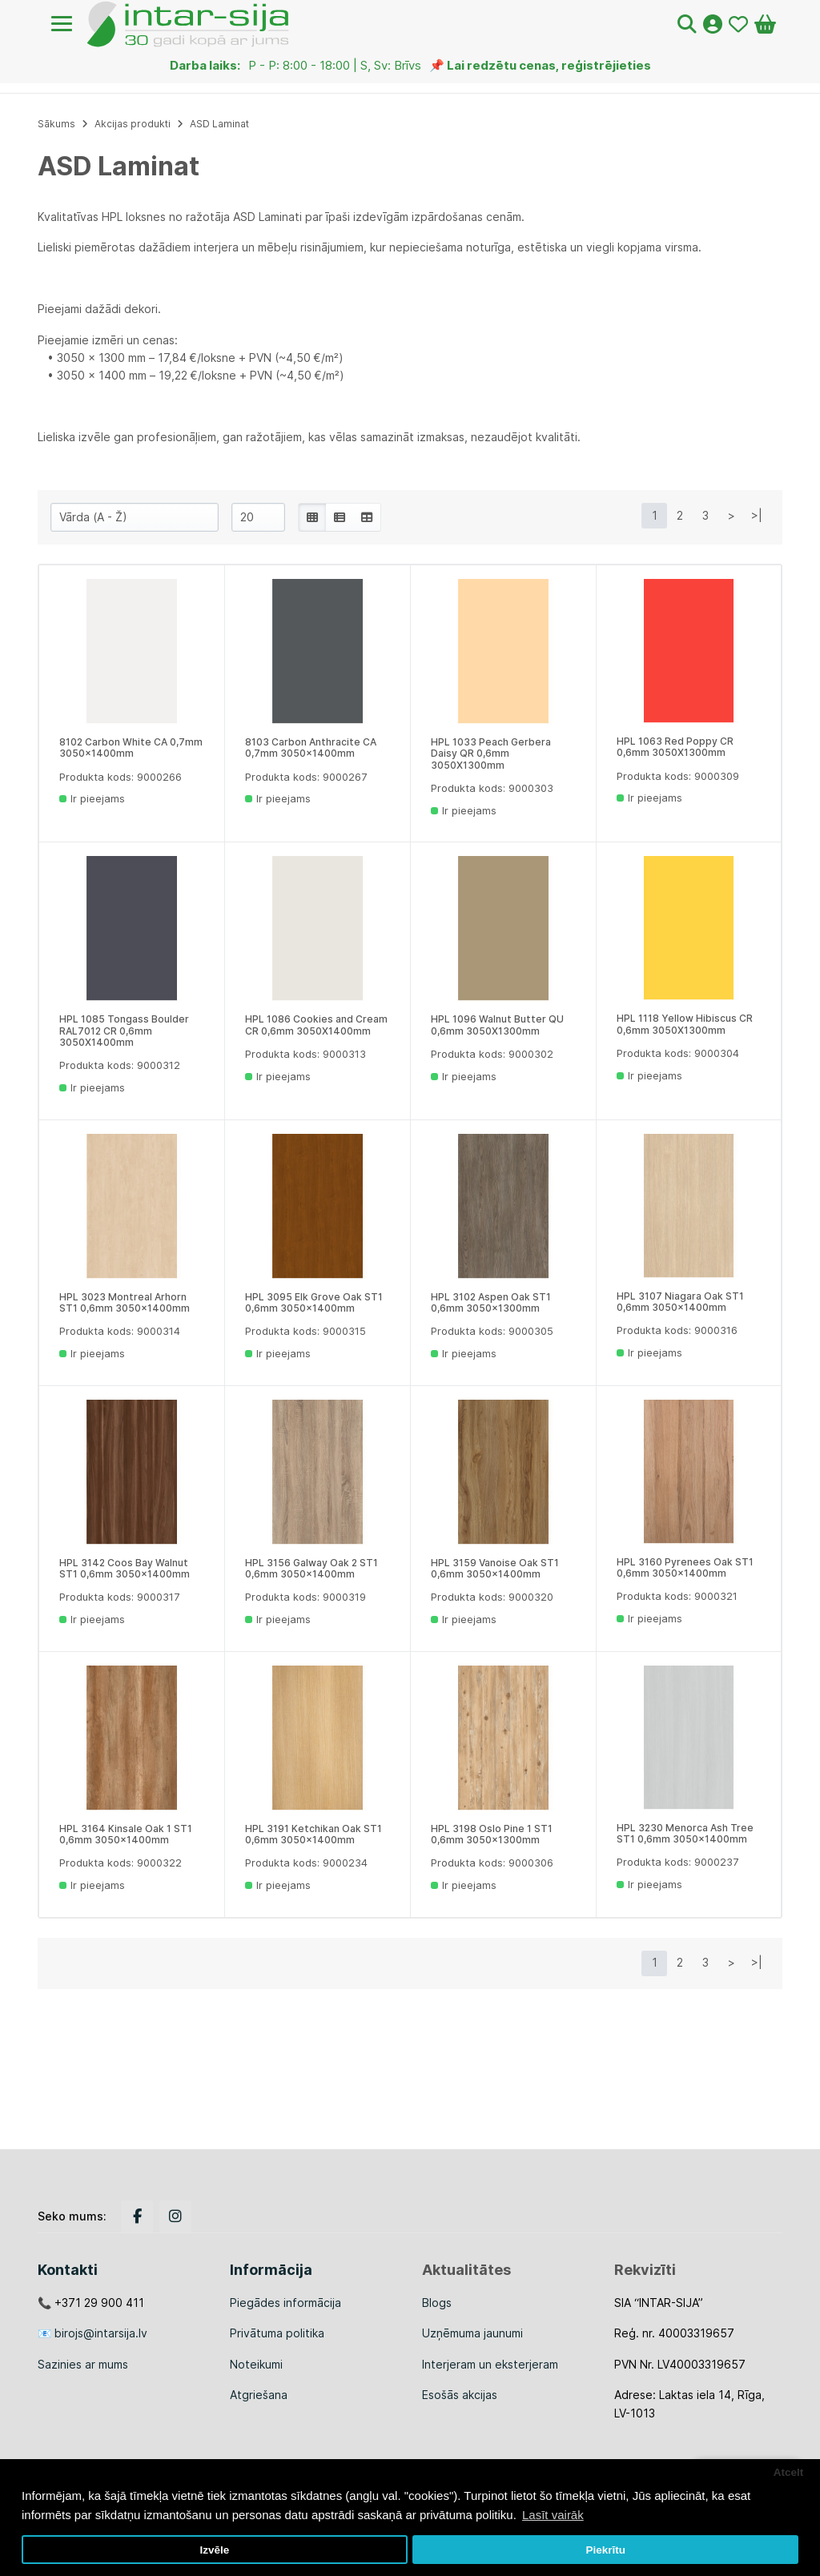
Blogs (437, 2302)
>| (756, 515)
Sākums (56, 124)
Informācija (271, 2269)
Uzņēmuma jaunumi (472, 2333)
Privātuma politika (277, 2333)
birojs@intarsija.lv (100, 2333)
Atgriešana (258, 2394)
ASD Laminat (219, 124)
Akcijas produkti (132, 124)
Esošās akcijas (459, 2394)
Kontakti (68, 2269)
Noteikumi (256, 2364)
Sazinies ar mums (83, 2364)
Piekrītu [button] (605, 2550)
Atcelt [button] (789, 2472)
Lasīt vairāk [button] (553, 2515)
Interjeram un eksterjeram (490, 2364)
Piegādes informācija (285, 2302)
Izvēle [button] (214, 2550)
